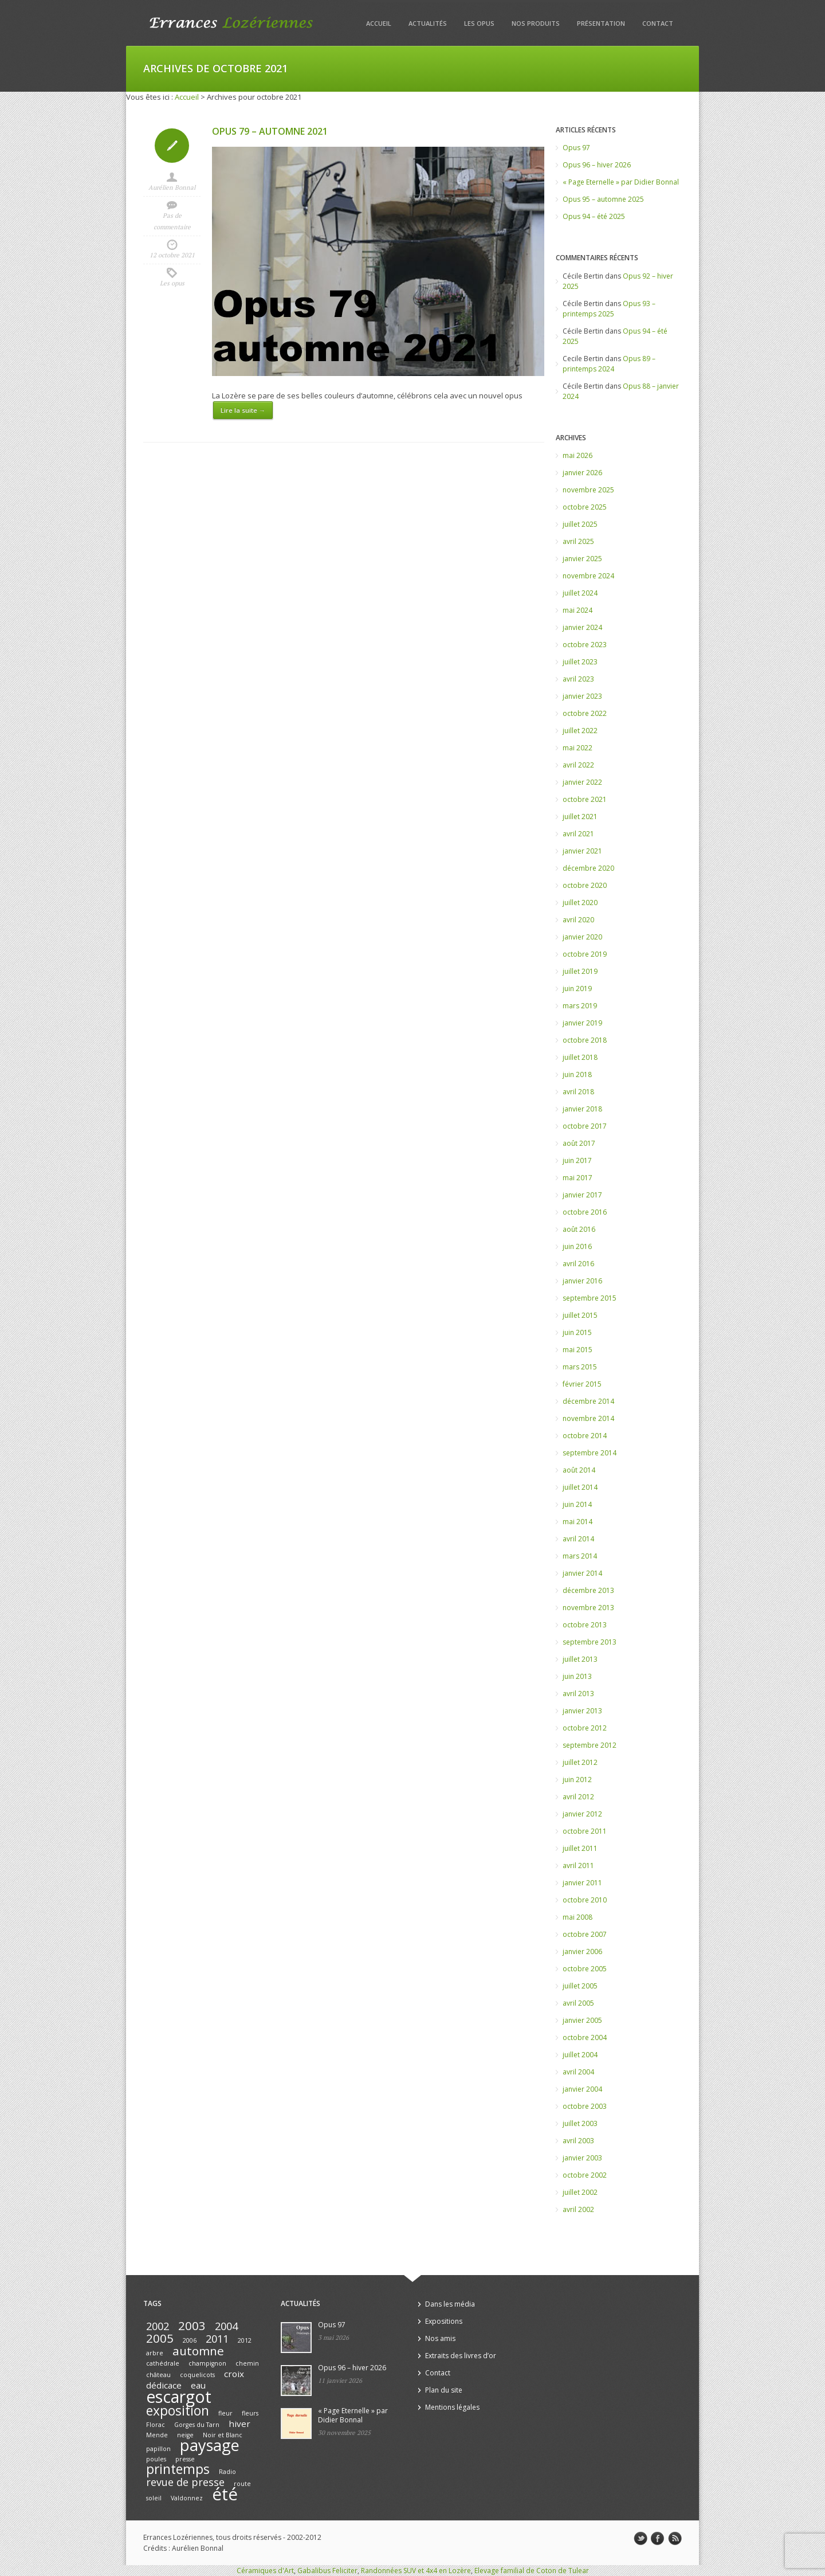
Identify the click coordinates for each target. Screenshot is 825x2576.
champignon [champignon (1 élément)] (207, 2363)
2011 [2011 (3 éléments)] (217, 2339)
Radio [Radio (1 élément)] (227, 2472)
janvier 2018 (582, 1109)
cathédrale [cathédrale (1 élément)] (162, 2363)
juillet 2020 (580, 902)
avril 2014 (578, 1539)
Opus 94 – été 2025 (594, 216)
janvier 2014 (582, 1573)
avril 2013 (578, 1693)
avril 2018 (578, 1092)
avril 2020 (578, 920)
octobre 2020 (585, 885)
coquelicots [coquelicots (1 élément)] (197, 2375)
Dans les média (450, 2304)
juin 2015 (577, 1332)
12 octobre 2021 (172, 255)
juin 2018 (577, 1074)
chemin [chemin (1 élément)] (247, 2363)
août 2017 (579, 1143)
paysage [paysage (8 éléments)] (209, 2445)
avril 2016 (578, 1264)
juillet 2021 (580, 816)
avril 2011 (578, 1865)
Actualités (427, 23)
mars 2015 (580, 1367)
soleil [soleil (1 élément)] (154, 2498)
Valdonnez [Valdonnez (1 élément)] (187, 2498)
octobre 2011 (585, 1831)
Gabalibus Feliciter (327, 2570)
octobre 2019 (585, 954)
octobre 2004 (585, 2037)
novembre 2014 (588, 1418)
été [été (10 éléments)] (225, 2494)
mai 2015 (577, 1349)
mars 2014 (580, 1556)
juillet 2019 (580, 971)
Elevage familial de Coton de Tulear (531, 2570)
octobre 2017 (585, 1126)
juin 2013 (577, 1676)
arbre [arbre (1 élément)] (154, 2353)
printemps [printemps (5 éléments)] (178, 2469)
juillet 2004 (580, 2055)
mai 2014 (577, 1521)
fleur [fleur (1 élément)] (225, 2413)
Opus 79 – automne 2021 (270, 131)
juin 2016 (577, 1246)
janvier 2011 (582, 1883)
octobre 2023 (585, 644)
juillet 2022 (580, 730)
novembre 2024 (588, 576)
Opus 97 (576, 147)
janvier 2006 (582, 1951)
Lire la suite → (243, 410)
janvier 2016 (582, 1281)
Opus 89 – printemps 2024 (609, 364)
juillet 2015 (580, 1315)
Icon (172, 145)
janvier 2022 (582, 782)
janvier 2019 (582, 1023)
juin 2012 (577, 1779)
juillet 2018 (580, 1057)
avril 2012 (578, 1797)
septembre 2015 (589, 1298)
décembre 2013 (588, 1590)
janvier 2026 (582, 472)
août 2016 (579, 1229)
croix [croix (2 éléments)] (234, 2373)
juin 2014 (577, 1504)
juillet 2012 (580, 1762)
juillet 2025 (580, 524)
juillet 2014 (580, 1487)
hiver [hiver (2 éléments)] (239, 2423)
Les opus (479, 23)
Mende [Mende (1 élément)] (157, 2435)
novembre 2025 (588, 490)
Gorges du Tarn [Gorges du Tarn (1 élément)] (196, 2425)
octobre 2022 (585, 713)
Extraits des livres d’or (460, 2355)
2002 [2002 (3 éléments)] (157, 2326)
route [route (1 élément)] (242, 2484)
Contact (657, 23)
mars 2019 (580, 1006)
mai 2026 (577, 455)
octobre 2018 (585, 1040)
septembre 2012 (589, 1745)
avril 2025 (578, 541)
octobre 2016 (585, 1212)
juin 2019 (577, 988)
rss (675, 2539)
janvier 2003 (582, 2158)
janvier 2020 (582, 937)
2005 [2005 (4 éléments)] (160, 2338)
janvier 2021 (582, 851)
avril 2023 (578, 679)
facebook (658, 2539)
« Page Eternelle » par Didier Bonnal (621, 182)
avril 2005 (578, 2003)
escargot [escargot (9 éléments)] (178, 2396)
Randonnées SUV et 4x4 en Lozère (416, 2570)
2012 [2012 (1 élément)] (245, 2340)
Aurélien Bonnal (171, 187)
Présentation (601, 23)
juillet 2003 (580, 2123)
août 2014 (579, 1470)
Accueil (378, 23)
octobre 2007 (585, 1934)
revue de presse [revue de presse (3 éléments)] (185, 2482)
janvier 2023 (582, 696)
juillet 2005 (580, 1986)
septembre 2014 (589, 1453)
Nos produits (536, 23)
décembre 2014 (588, 1401)
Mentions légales (452, 2407)
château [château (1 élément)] (158, 2375)
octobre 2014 (585, 1435)
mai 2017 (577, 1178)
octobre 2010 (585, 1900)
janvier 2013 (582, 1711)
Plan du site (443, 2390)
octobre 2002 (585, 2175)
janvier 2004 (582, 2089)
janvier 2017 (582, 1195)
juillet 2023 (580, 662)
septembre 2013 (589, 1642)
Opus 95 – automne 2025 (603, 199)
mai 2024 (577, 610)
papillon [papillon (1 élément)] (158, 2449)
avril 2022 (578, 765)
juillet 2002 (580, 2192)
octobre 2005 (585, 1969)
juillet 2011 (580, 1848)
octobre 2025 (585, 507)
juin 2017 (577, 1160)
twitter (640, 2539)
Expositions (443, 2321)
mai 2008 (577, 1917)
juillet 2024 (580, 593)
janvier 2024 (582, 627)
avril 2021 (578, 834)
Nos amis (440, 2338)
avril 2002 (578, 2209)
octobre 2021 (585, 799)
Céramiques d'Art (265, 2570)
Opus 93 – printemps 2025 (609, 309)
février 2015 (582, 1384)
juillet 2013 (580, 1659)
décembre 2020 (588, 868)
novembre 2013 (588, 1607)
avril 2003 (578, 2141)
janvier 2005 (582, 2020)
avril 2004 (578, 2072)
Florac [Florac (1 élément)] (155, 2425)
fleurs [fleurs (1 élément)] (250, 2413)
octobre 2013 (585, 1625)
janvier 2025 (582, 558)
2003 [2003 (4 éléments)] (192, 2325)
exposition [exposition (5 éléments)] (177, 2411)
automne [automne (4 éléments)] (198, 2351)
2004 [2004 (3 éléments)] (226, 2326)
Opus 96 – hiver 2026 (597, 165)
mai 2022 (577, 748)
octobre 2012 (585, 1728)
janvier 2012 (582, 1814)
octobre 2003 (585, 2106)
